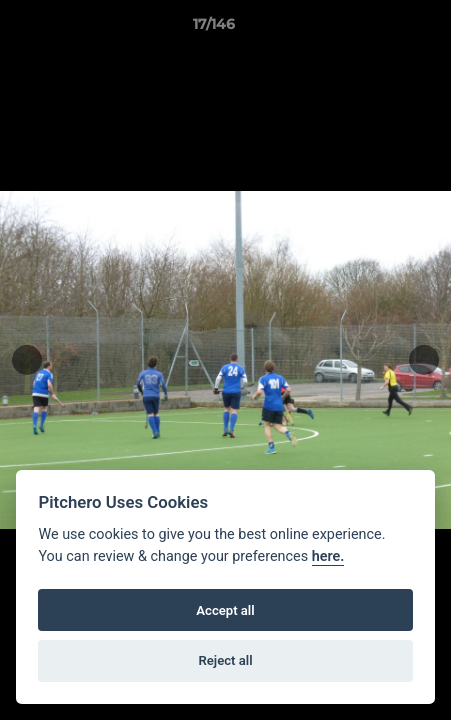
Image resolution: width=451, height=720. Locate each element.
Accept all (225, 610)
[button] (379, 29)
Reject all (225, 660)
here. (328, 556)
